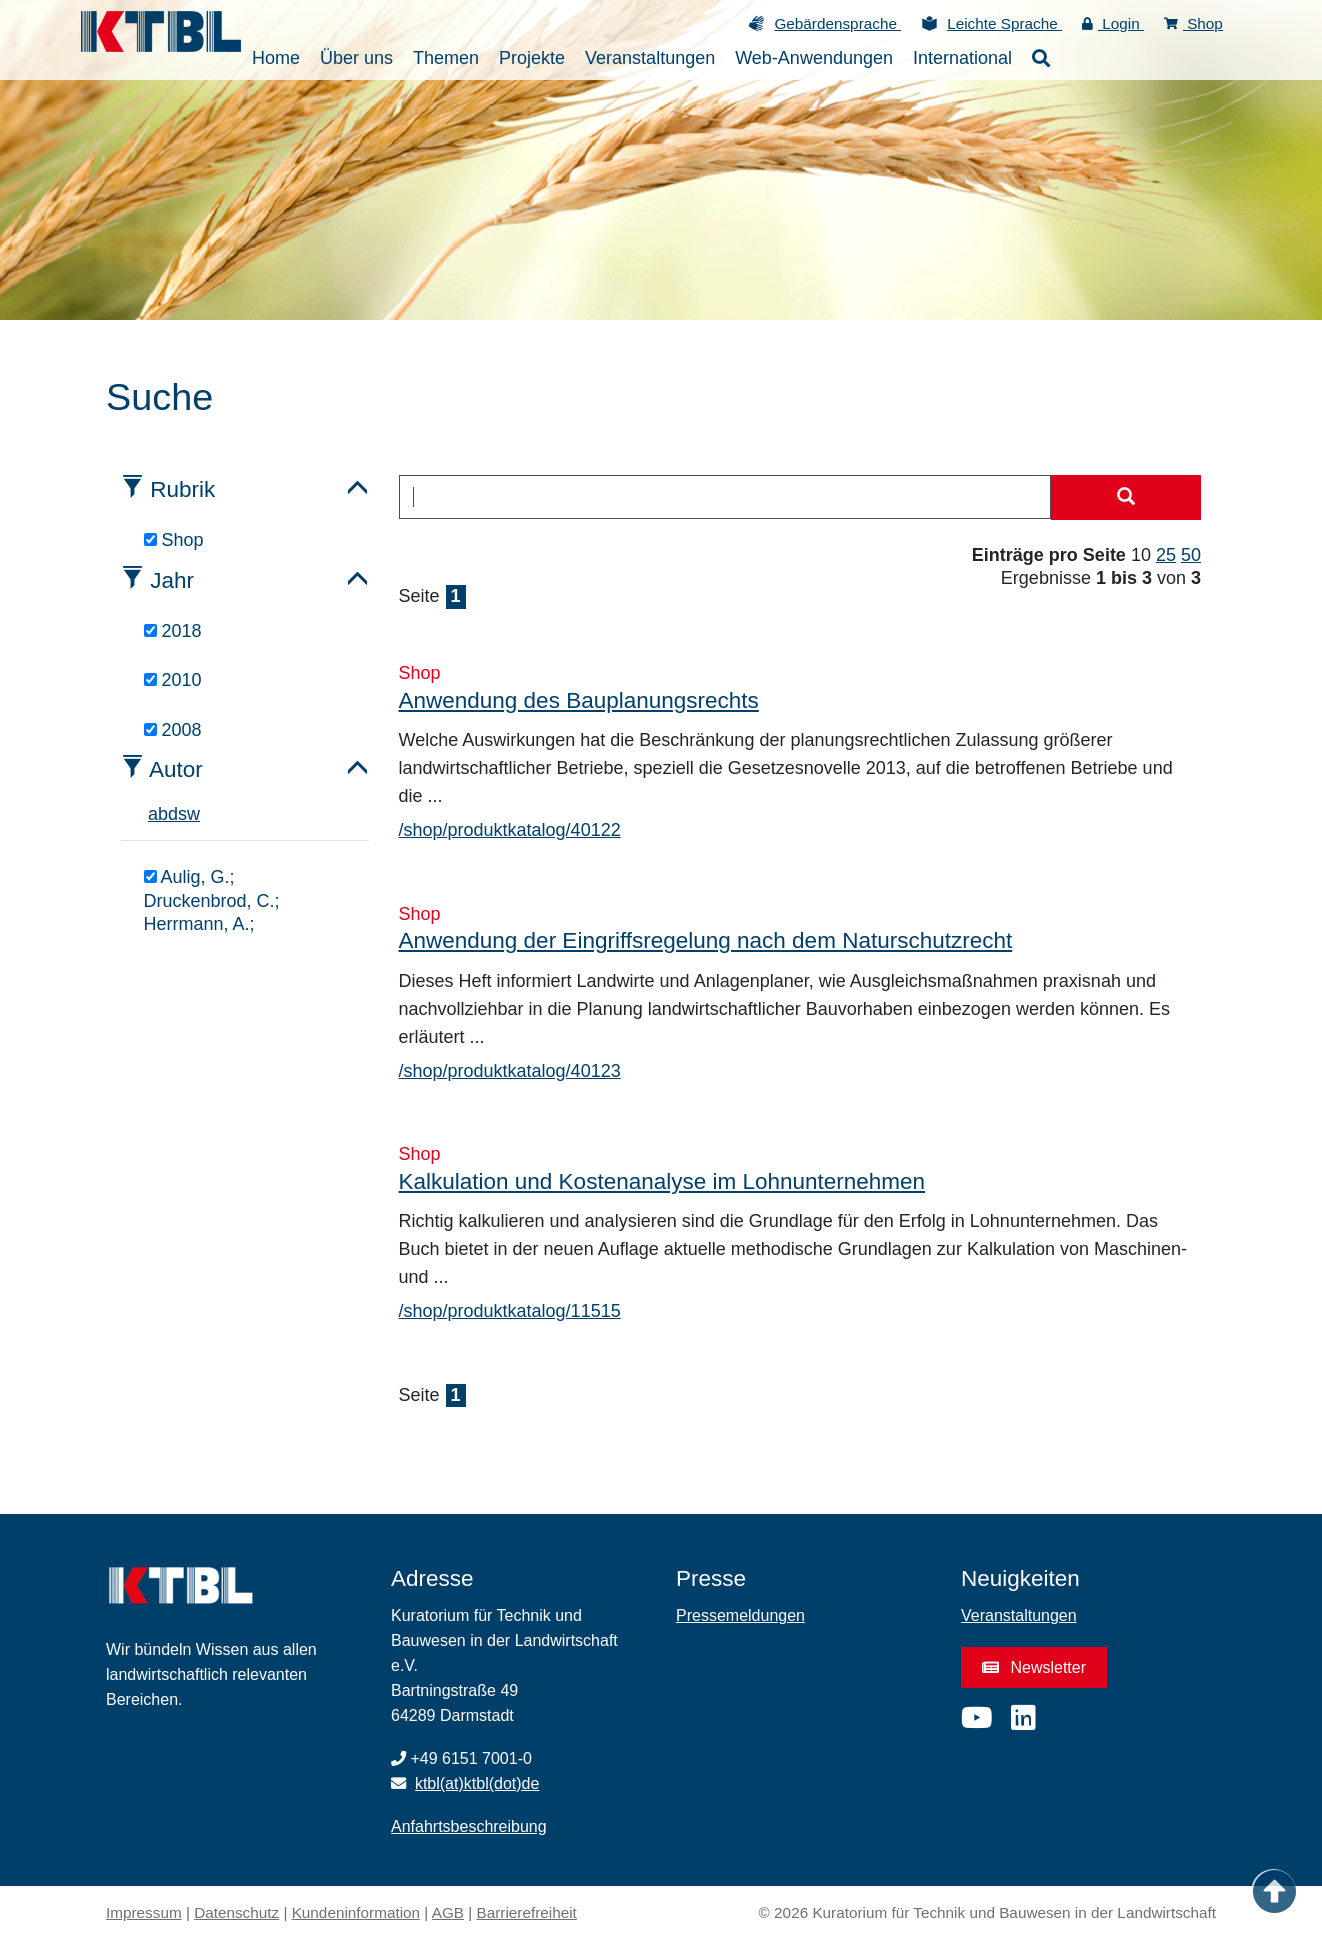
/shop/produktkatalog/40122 (510, 830)
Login (1113, 23)
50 (1191, 555)
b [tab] (163, 814)
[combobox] (725, 497)
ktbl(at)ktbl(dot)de (477, 1783)
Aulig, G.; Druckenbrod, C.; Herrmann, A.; (212, 900)
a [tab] (153, 814)
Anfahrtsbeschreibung (469, 1826)
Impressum (144, 1912)
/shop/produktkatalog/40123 (510, 1071)
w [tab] (193, 814)
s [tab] (182, 814)
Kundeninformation (356, 1912)
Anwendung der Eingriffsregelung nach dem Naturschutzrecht (706, 940)
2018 (173, 631)
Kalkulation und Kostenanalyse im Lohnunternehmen (662, 1181)
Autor (176, 769)
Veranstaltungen (1019, 1615)
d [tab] (173, 814)
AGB (448, 1912)
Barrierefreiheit (527, 1912)
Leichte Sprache (1004, 23)
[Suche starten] (1126, 498)
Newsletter (1034, 1667)
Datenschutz (236, 1912)
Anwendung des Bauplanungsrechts (579, 700)
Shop (1193, 23)
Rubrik (182, 489)
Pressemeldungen (740, 1615)
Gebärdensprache (837, 23)
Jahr (172, 580)
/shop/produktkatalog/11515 (510, 1311)
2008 (173, 730)
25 (1166, 555)
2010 (173, 680)
